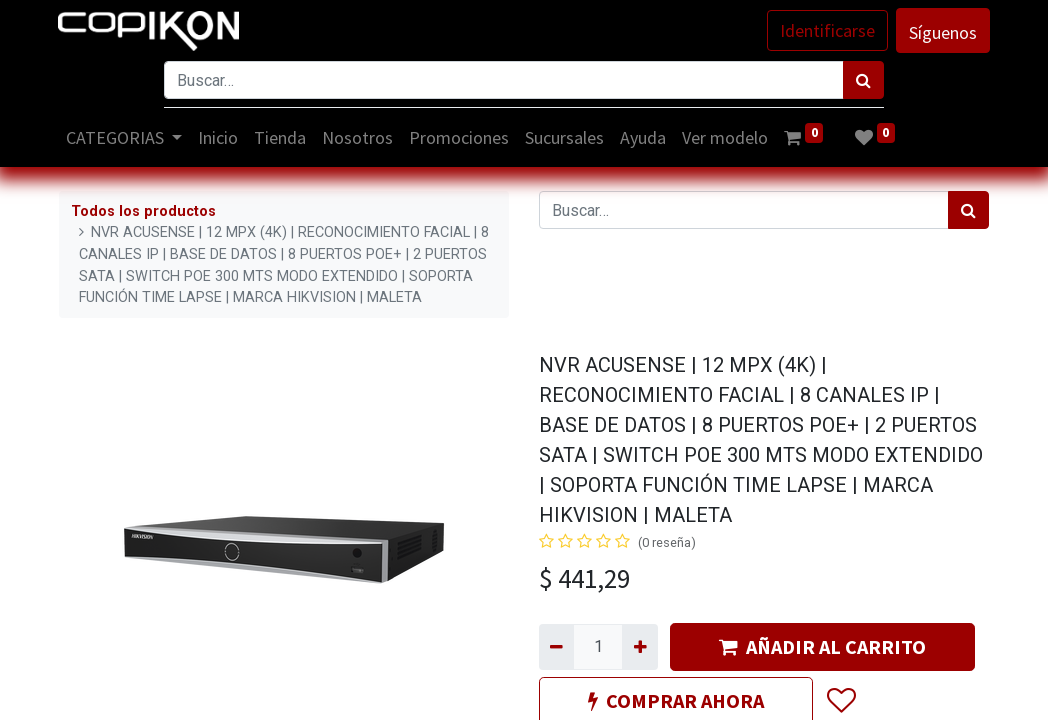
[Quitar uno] (556, 647)
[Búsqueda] (863, 80)
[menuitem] (220, 137)
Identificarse (826, 30)
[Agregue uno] (639, 647)
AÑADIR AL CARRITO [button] (822, 646)
